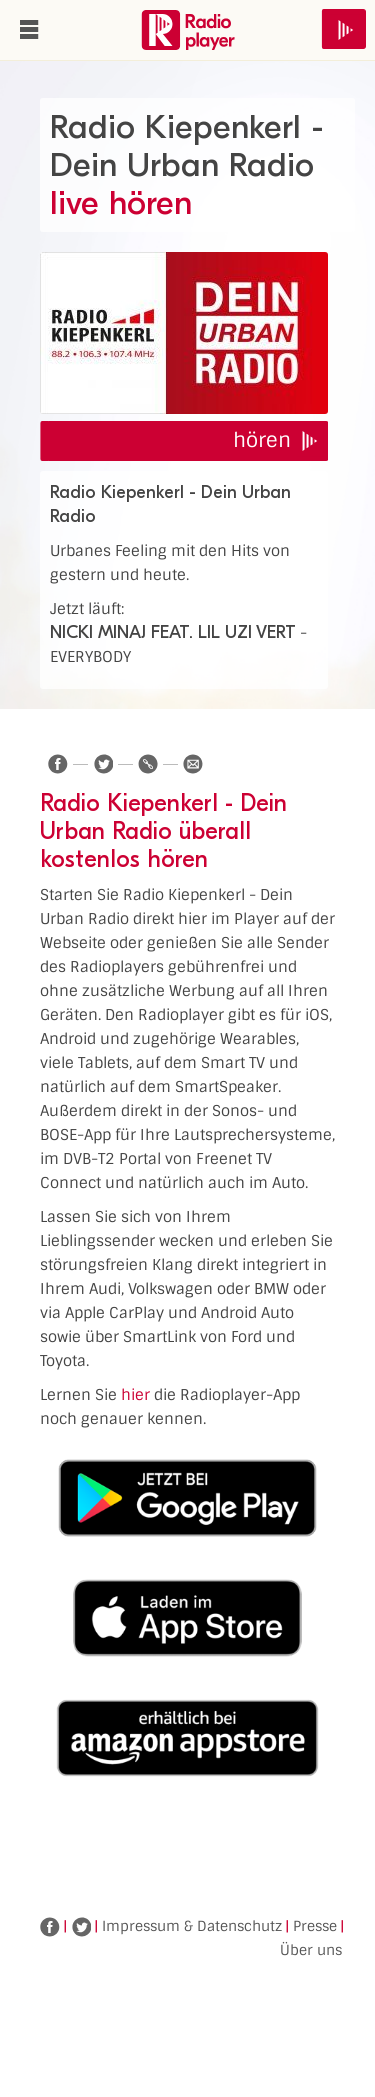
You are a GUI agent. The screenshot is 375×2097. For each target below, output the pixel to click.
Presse (315, 1926)
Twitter (81, 1927)
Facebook (50, 1927)
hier (135, 1395)
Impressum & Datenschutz (192, 1926)
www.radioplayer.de (188, 30)
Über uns (311, 1950)
